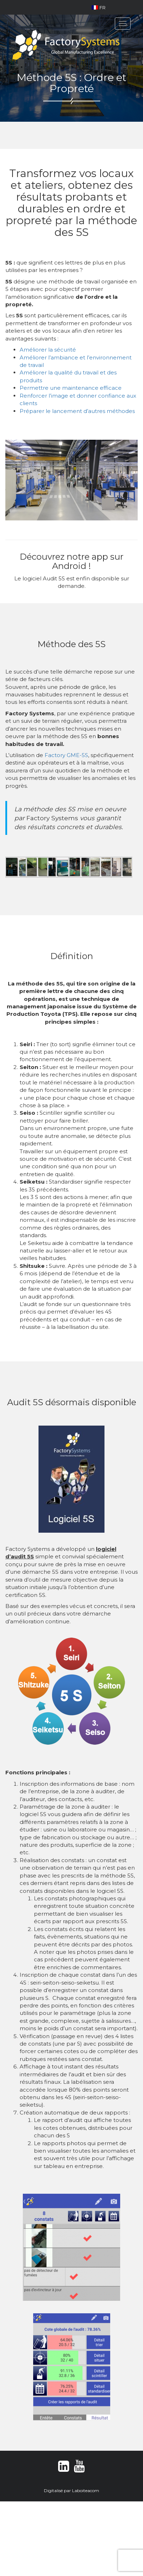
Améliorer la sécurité (48, 349)
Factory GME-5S (66, 755)
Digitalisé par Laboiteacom (71, 2490)
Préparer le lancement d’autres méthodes (77, 411)
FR (99, 7)
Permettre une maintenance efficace (71, 387)
